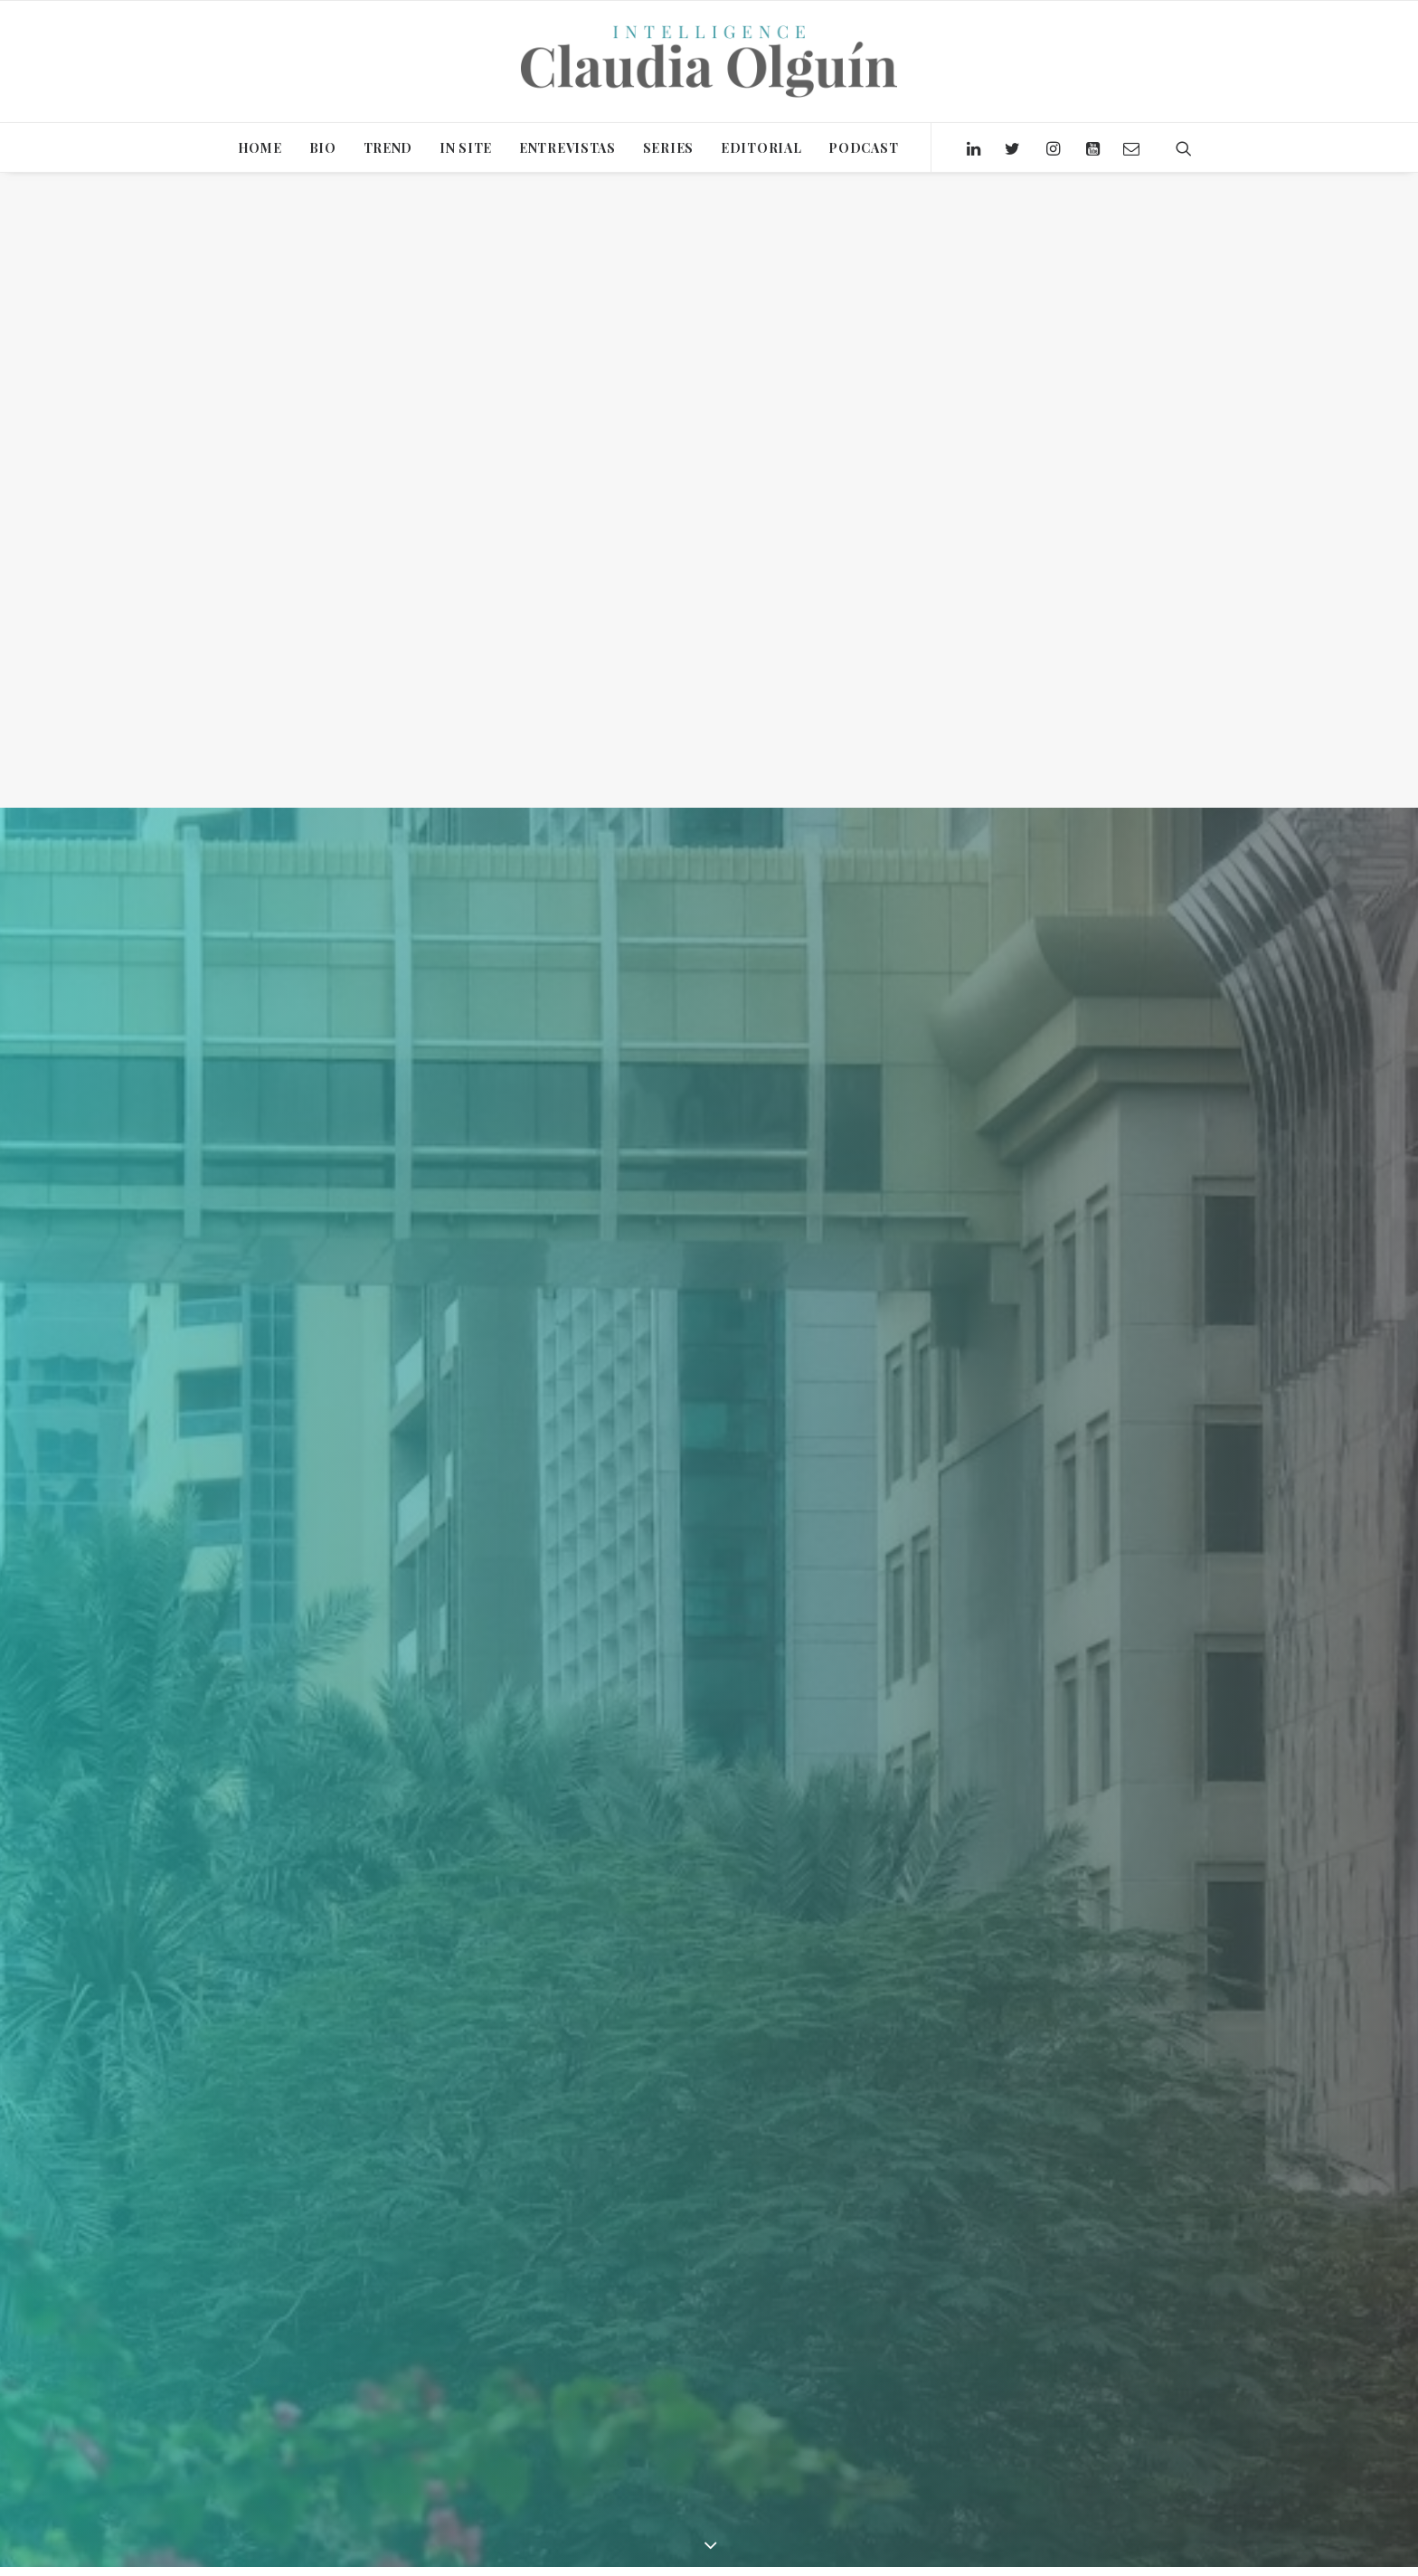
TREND (388, 147)
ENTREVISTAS (567, 147)
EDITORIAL (761, 147)
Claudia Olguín (445, 2058)
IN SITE (466, 147)
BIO (322, 147)
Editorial (316, 2058)
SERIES (668, 147)
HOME (260, 147)
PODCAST (863, 147)
